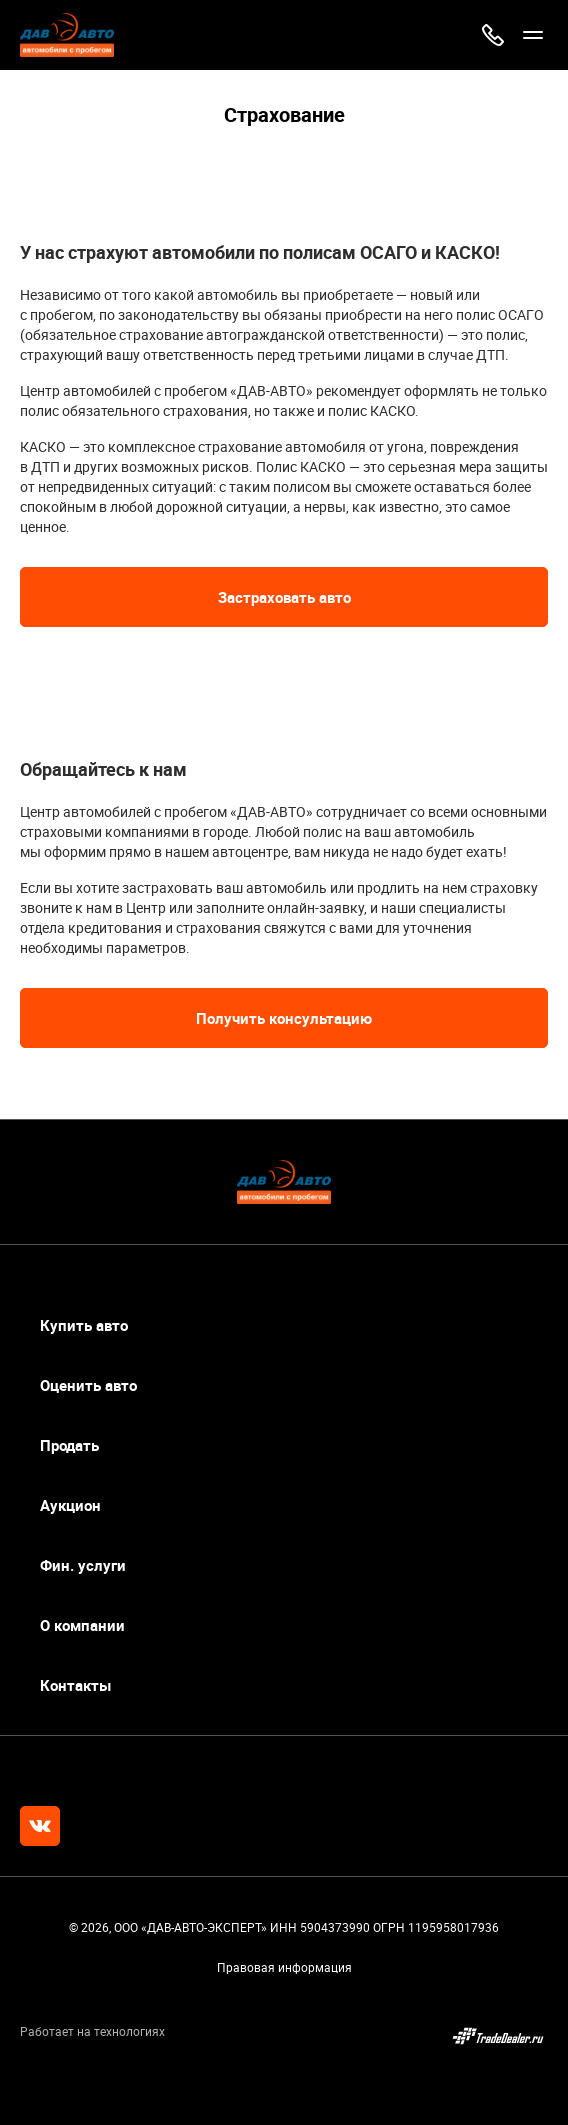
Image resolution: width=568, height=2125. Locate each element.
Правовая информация (284, 1967)
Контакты (75, 1685)
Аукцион (70, 1505)
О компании (82, 1625)
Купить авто (84, 1325)
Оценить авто (88, 1385)
